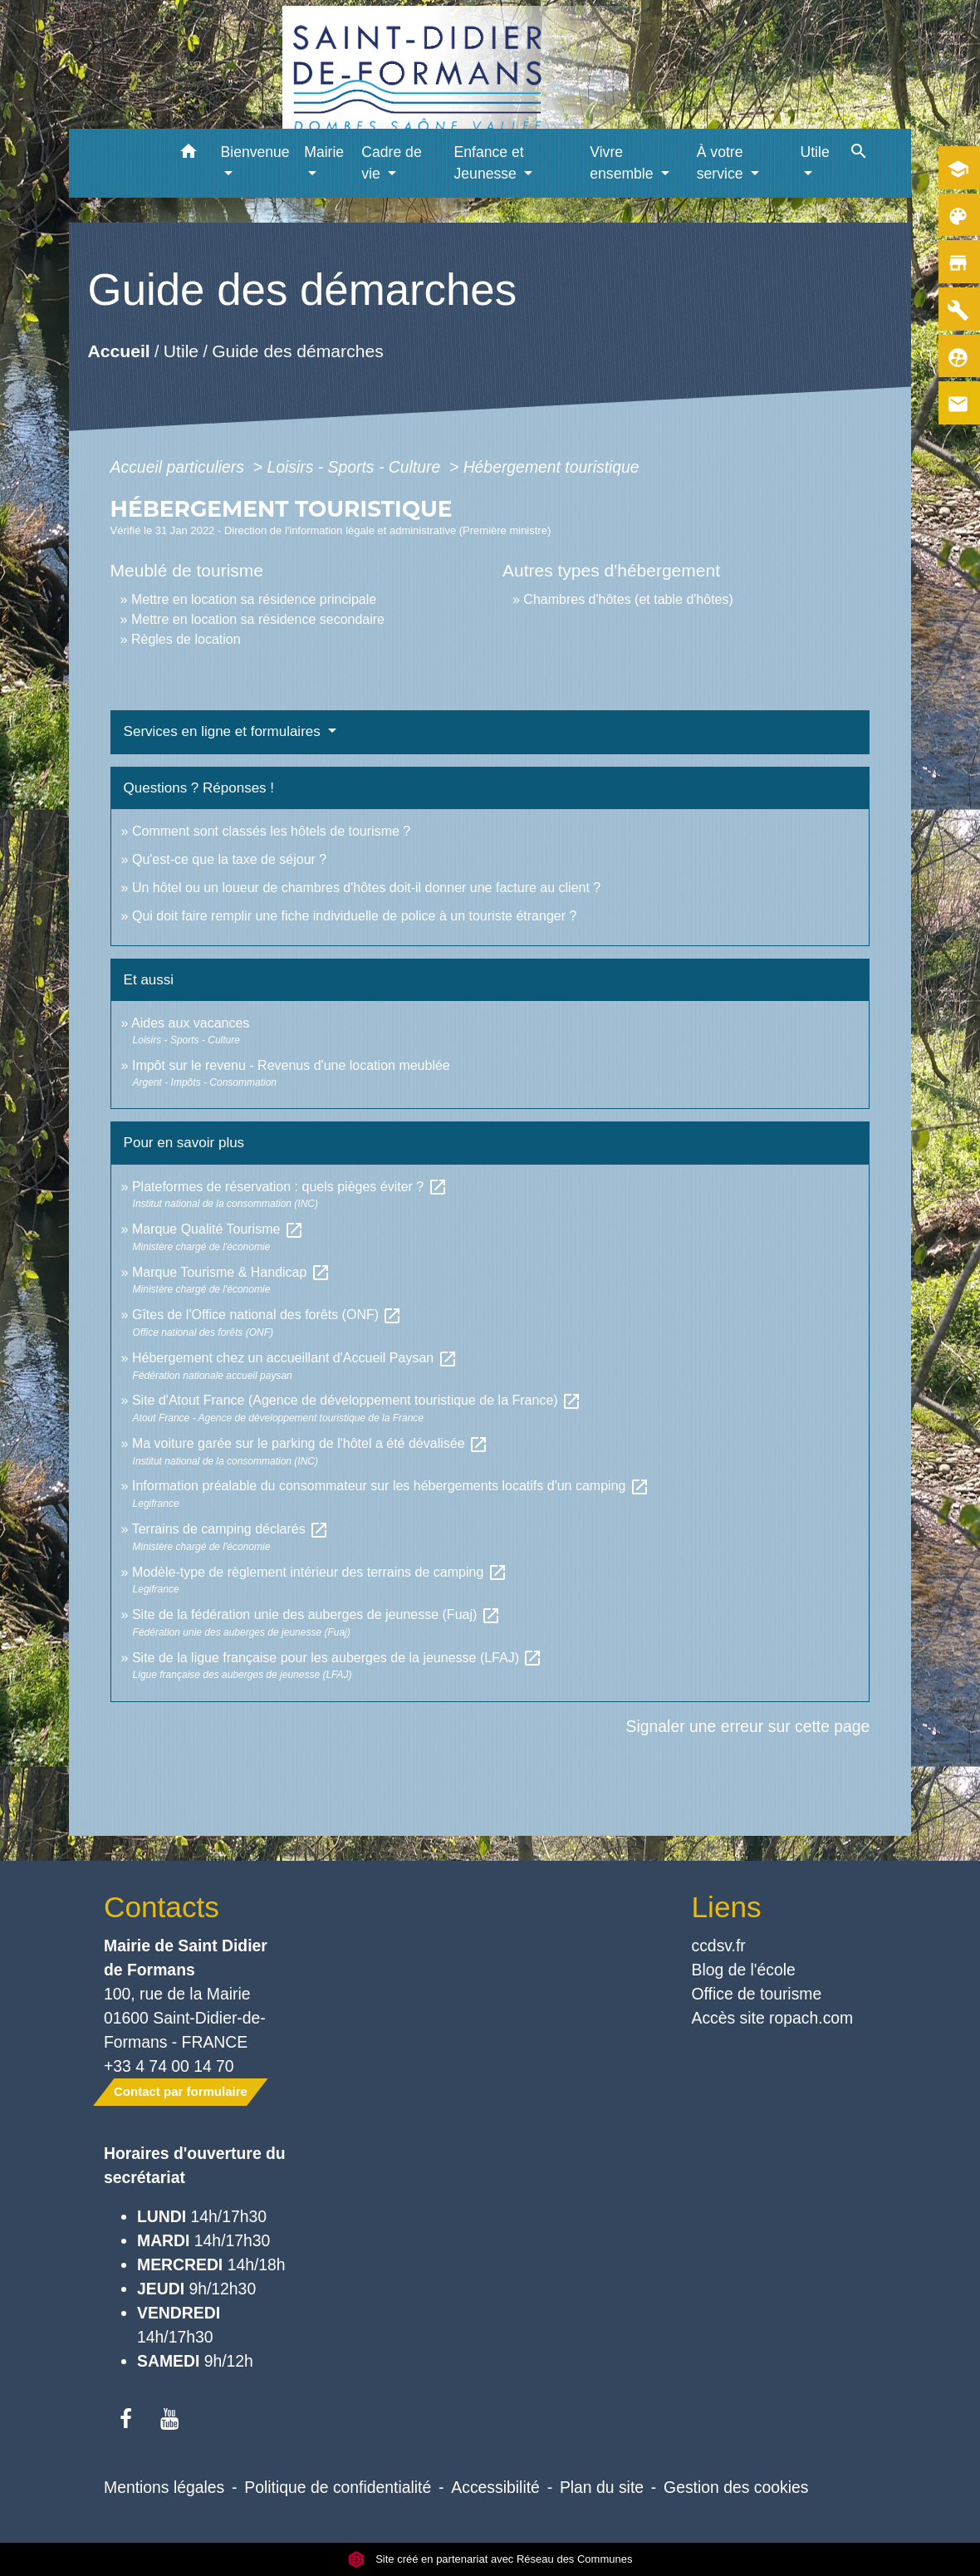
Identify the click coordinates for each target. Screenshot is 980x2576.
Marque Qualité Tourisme (218, 1229)
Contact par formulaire (180, 2091)
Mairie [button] (324, 152)
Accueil (118, 351)
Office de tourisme (757, 1994)
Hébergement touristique (551, 467)
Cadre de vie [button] (391, 163)
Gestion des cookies (736, 2487)
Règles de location (186, 639)
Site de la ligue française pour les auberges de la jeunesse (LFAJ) (337, 1658)
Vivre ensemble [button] (623, 163)
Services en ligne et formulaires (224, 731)
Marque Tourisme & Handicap (231, 1272)
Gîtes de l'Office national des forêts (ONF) (267, 1315)
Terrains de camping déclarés (230, 1529)
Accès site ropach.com (773, 2018)
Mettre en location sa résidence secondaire (258, 619)
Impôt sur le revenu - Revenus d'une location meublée (291, 1065)
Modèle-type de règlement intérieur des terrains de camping (319, 1572)
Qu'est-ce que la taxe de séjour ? (229, 859)
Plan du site (602, 2487)
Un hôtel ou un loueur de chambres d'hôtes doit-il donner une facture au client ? (366, 888)
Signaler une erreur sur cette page (748, 1726)
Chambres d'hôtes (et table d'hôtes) (628, 599)
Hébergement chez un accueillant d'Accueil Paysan (295, 1358)
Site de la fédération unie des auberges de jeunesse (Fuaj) (316, 1614)
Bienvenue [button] (255, 152)
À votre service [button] (722, 163)
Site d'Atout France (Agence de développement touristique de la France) (356, 1400)
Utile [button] (814, 152)
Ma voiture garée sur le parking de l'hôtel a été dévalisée (310, 1443)
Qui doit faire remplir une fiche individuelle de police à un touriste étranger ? (354, 916)
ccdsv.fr (719, 1945)
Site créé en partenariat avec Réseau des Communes (490, 2559)
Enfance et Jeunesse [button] (489, 163)
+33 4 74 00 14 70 (169, 2066)
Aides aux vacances (190, 1023)
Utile (180, 351)
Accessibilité (495, 2487)
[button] (188, 154)
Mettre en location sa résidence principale (253, 599)
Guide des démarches (298, 351)
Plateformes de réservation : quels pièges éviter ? (290, 1187)
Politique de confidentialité (337, 2487)
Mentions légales (164, 2487)
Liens (727, 1907)
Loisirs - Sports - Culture (355, 467)
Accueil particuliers (179, 467)
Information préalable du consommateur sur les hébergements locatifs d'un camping (390, 1486)
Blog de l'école (744, 1969)
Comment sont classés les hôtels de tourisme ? (271, 831)
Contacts (161, 1907)
